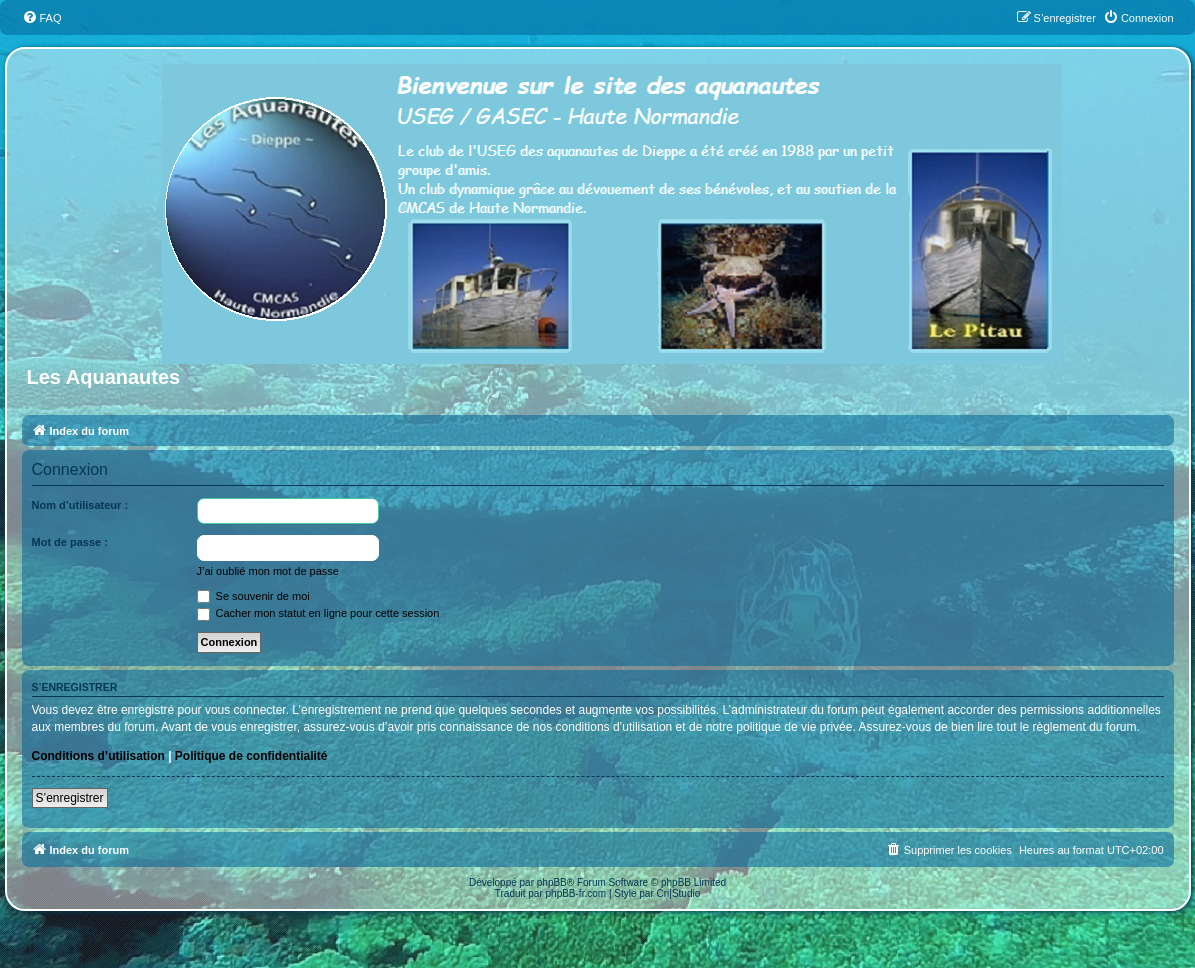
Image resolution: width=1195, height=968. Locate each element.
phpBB (552, 882)
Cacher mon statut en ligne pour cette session (318, 613)
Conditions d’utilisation (98, 756)
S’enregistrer (70, 798)
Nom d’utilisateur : (80, 505)
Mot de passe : (70, 542)
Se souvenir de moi (253, 596)
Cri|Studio (679, 893)
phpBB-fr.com (576, 893)
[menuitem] (42, 18)
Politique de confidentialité (251, 756)
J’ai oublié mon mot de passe (268, 571)
